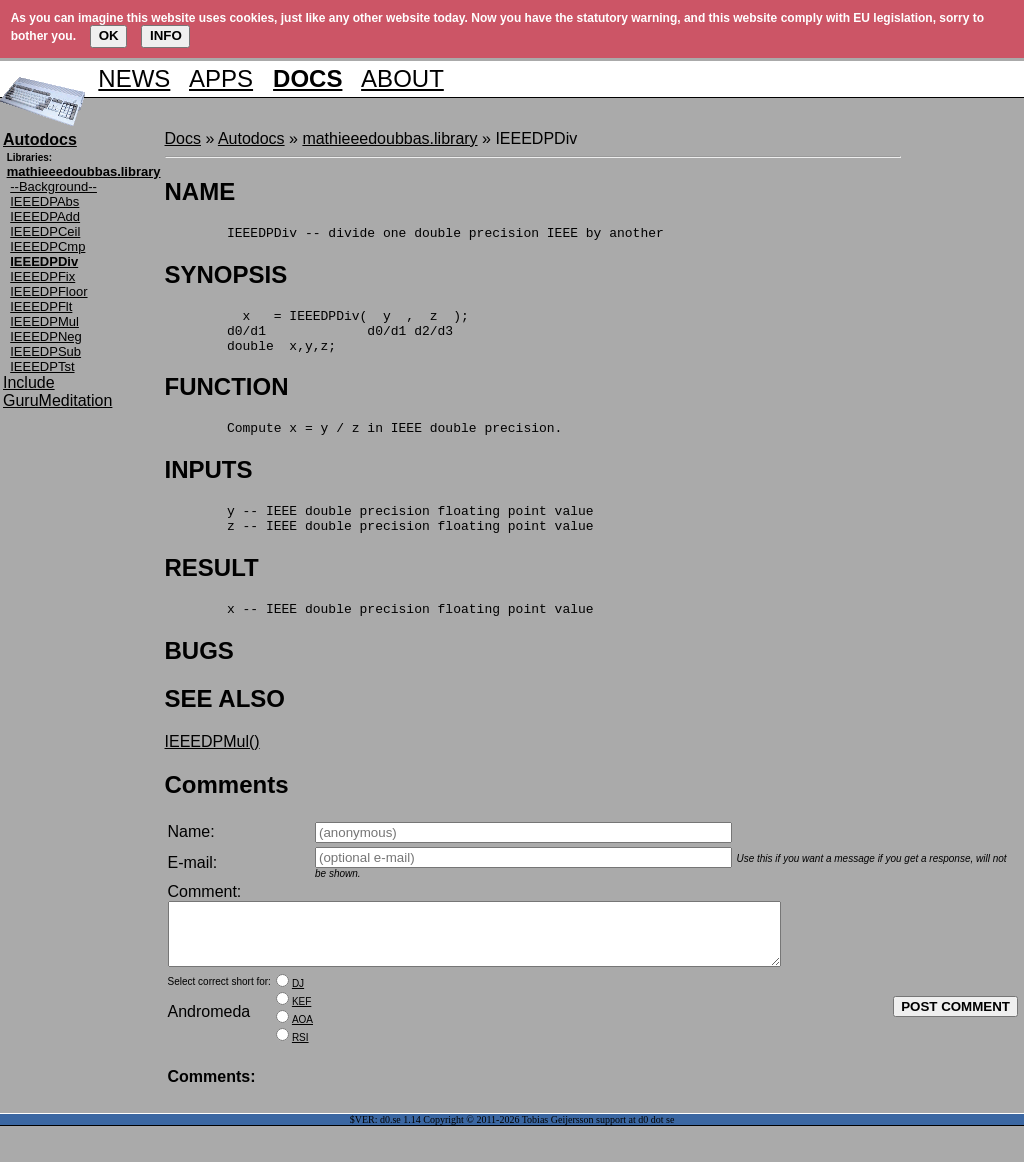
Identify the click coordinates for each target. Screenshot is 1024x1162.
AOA (302, 1055)
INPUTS (209, 484)
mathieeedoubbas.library (389, 138)
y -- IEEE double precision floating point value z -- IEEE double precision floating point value (379, 537)
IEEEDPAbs (44, 201)
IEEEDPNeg (46, 336)
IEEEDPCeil (45, 231)
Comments (227, 808)
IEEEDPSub (45, 351)
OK (109, 35)
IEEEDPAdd (45, 216)
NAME (200, 191)
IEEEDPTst (42, 366)
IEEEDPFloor (48, 291)
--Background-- (53, 186)
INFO (166, 35)
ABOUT (402, 78)
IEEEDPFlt (41, 306)
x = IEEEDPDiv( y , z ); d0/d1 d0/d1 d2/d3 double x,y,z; (317, 339)
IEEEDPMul (44, 321)
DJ (298, 1019)
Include (29, 382)
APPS (221, 78)
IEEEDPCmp (47, 246)
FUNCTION (227, 398)
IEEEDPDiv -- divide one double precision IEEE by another (414, 235)
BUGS (199, 674)
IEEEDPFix (42, 276)
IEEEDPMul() (212, 765)
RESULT (212, 588)
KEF (301, 1037)
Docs (183, 138)
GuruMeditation (57, 400)
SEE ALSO (225, 722)
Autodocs (251, 138)
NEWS (134, 78)
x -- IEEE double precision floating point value (379, 632)
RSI (300, 1073)
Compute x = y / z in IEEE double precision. (364, 442)
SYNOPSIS (226, 277)
